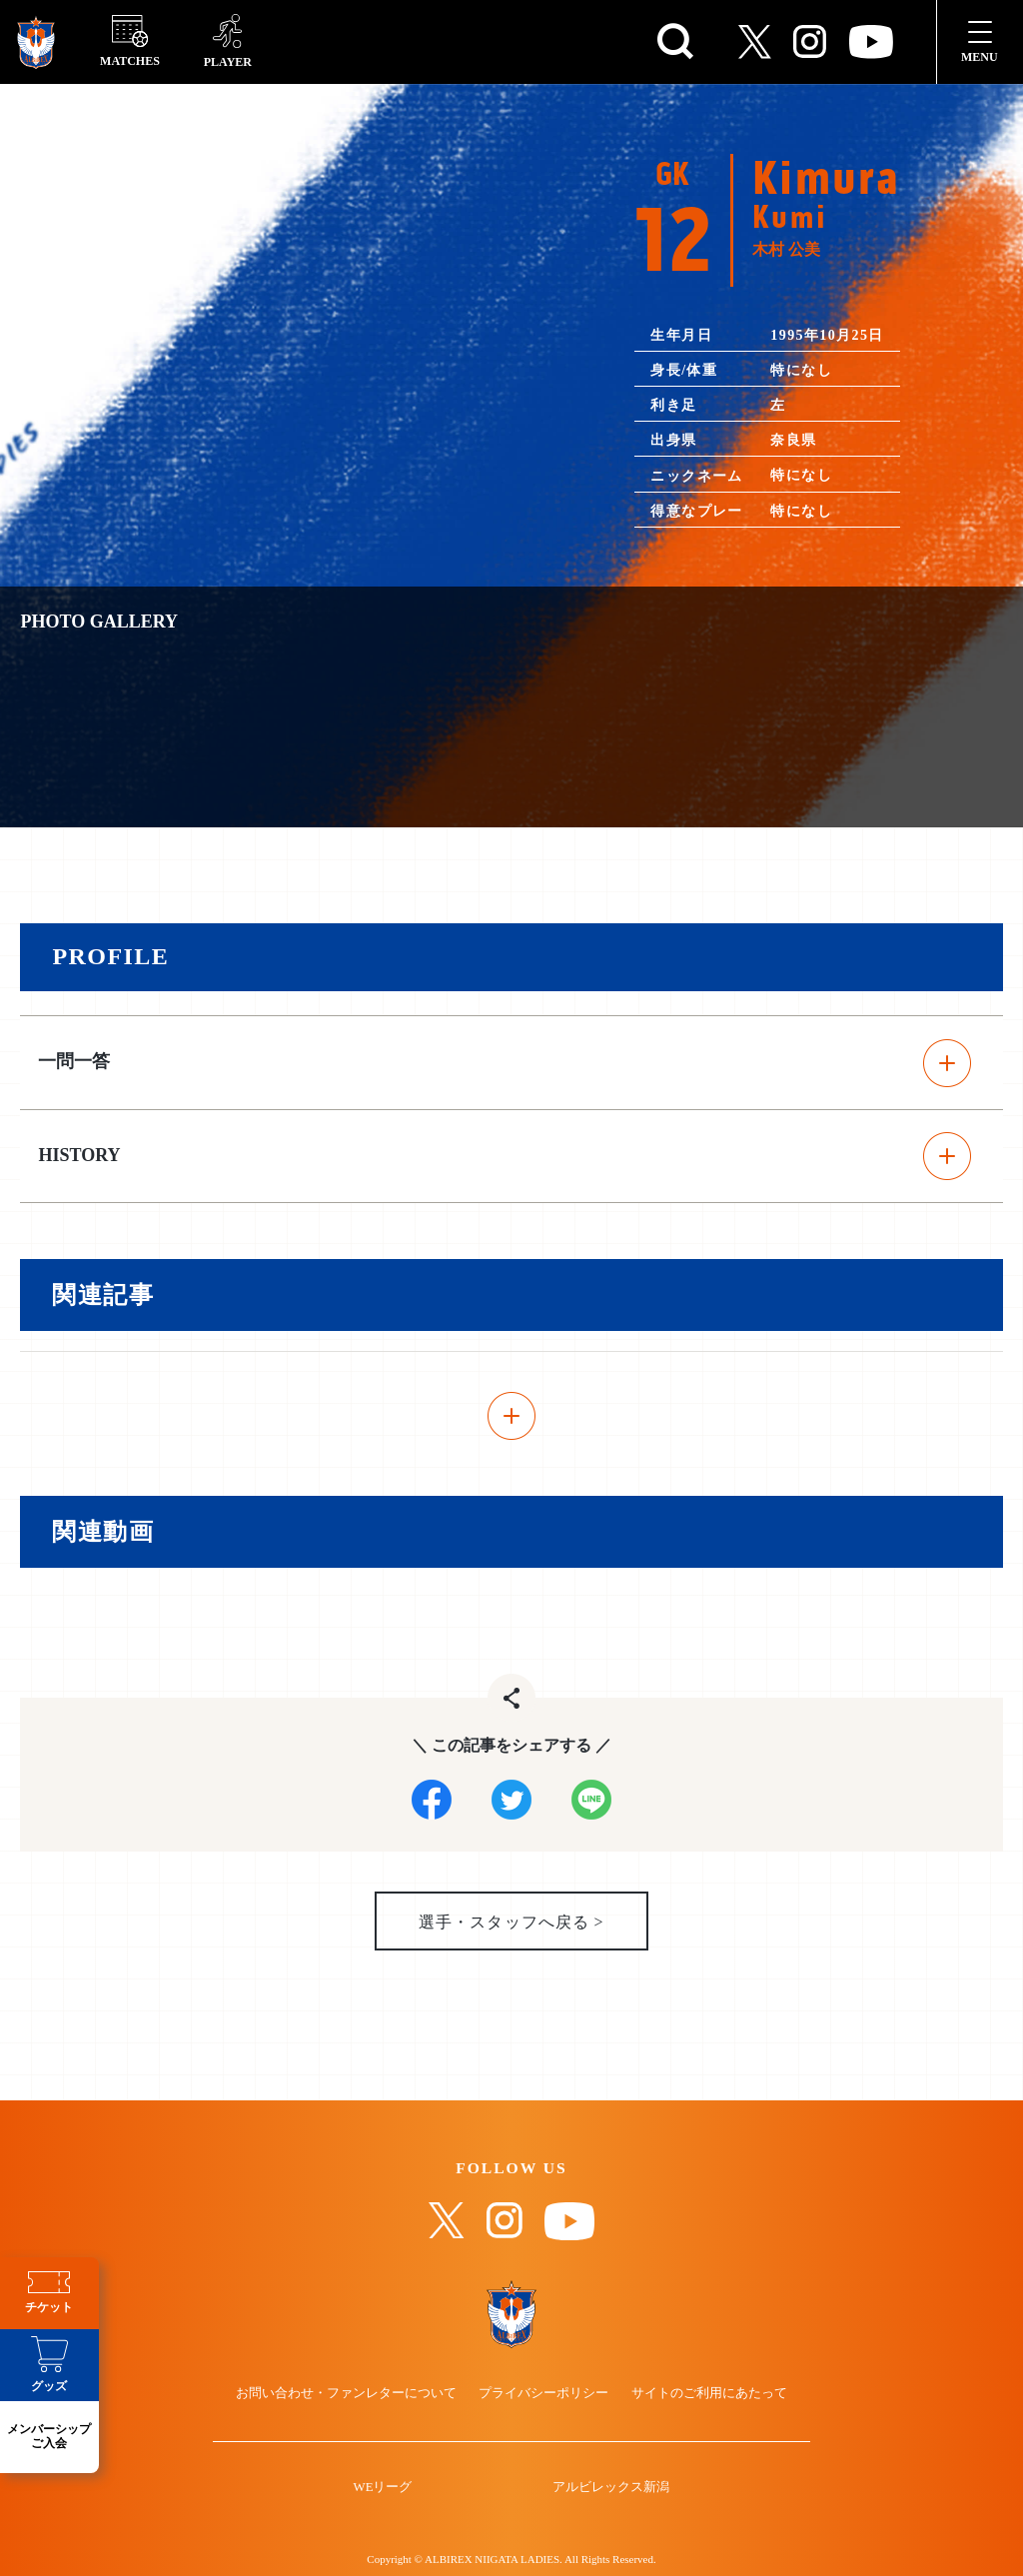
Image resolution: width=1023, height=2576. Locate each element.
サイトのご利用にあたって (707, 2395)
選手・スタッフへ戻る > (511, 1923)
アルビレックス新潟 (609, 2490)
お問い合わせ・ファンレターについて (348, 2395)
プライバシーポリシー (544, 2395)
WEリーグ (384, 2490)
